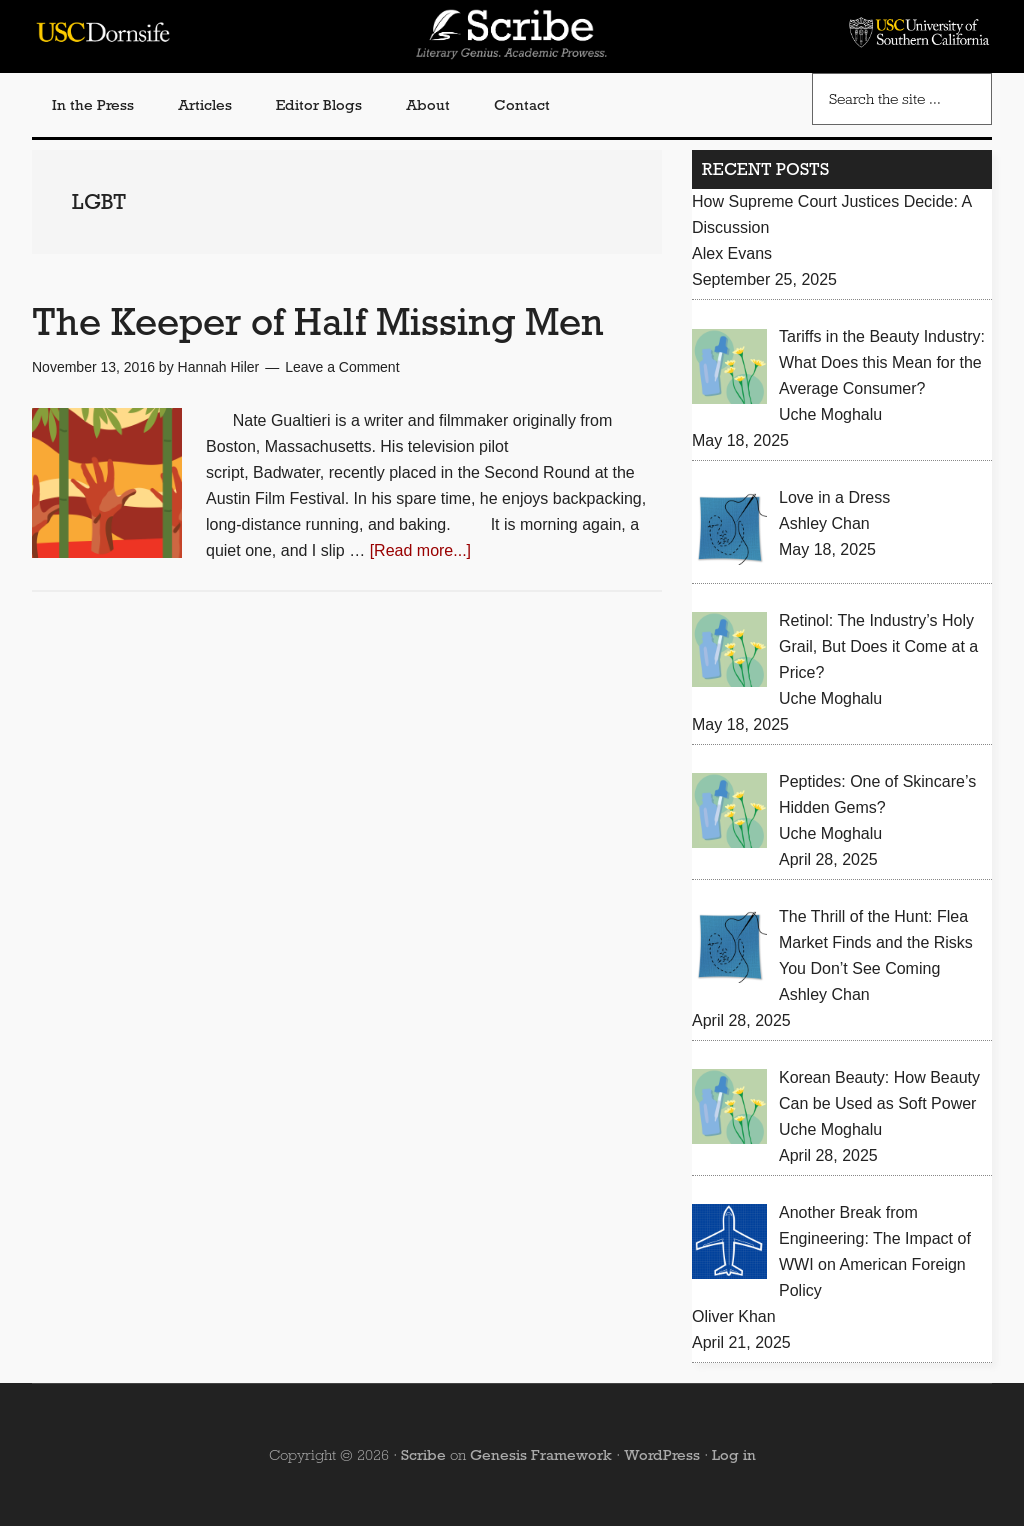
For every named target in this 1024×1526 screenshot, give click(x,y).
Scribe (423, 1455)
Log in (734, 1455)
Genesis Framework (541, 1455)
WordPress (662, 1455)
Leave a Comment (342, 367)
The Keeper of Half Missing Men (318, 321)
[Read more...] (420, 550)
